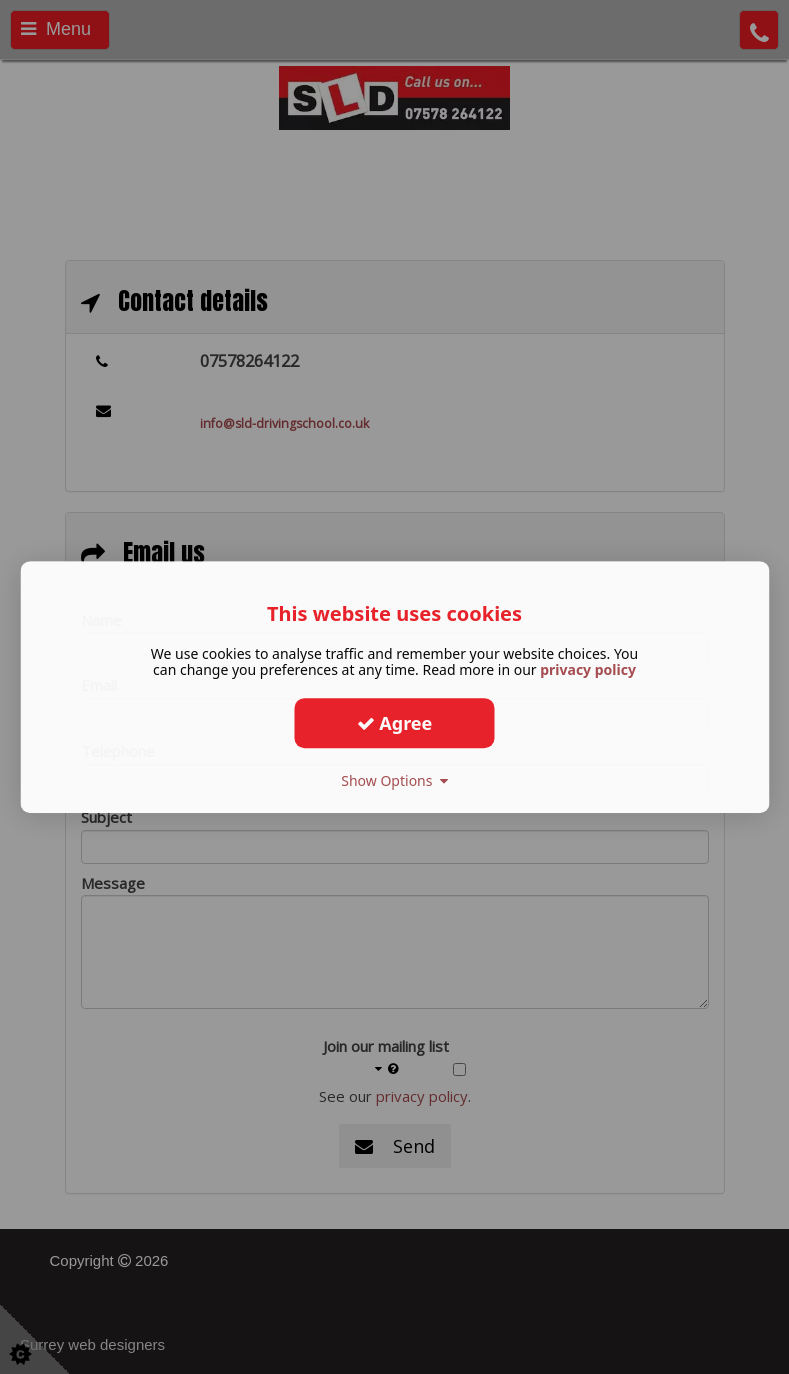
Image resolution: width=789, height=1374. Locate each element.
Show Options (394, 780)
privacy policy (588, 669)
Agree (395, 723)
